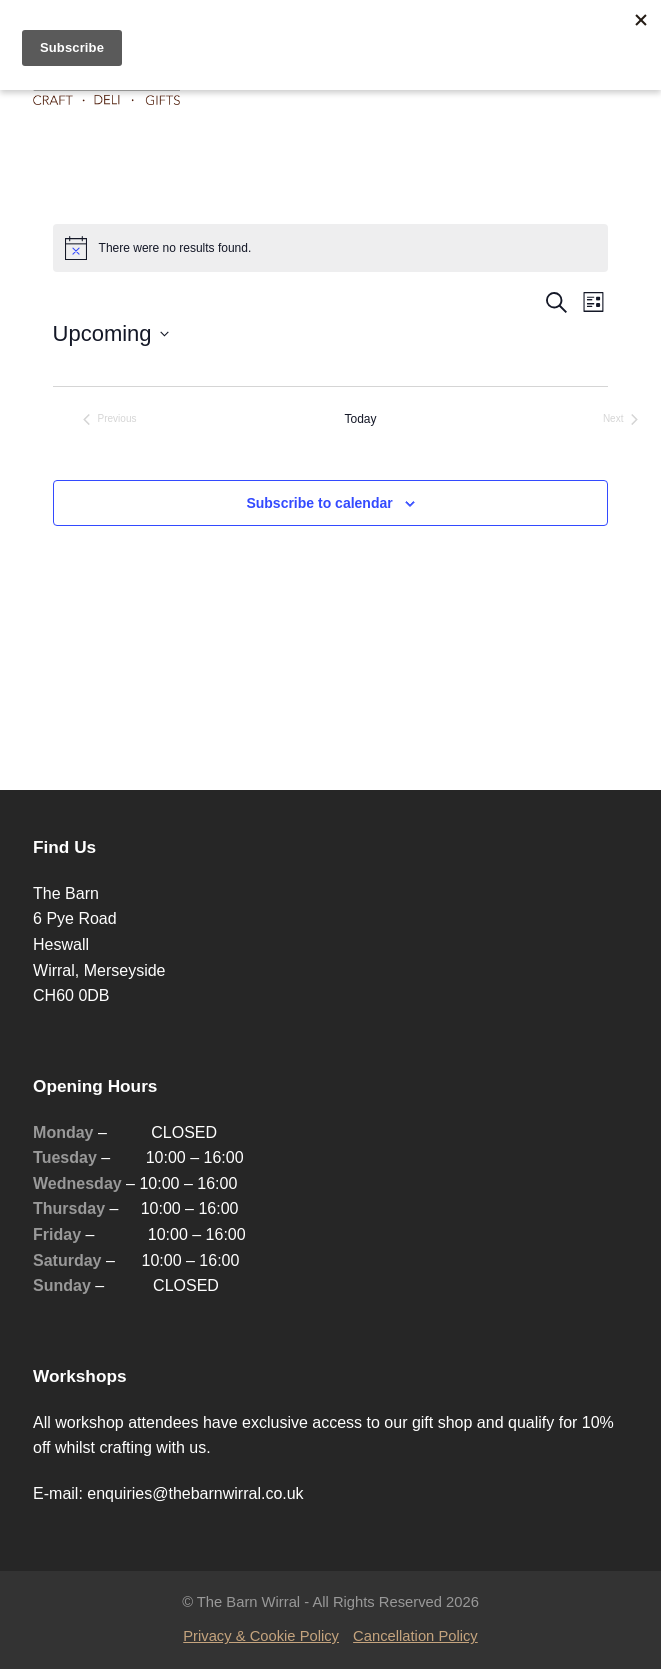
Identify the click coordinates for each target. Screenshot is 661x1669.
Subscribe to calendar (319, 503)
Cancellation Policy (415, 1636)
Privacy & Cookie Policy (261, 1636)
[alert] (331, 248)
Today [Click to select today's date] (360, 419)
